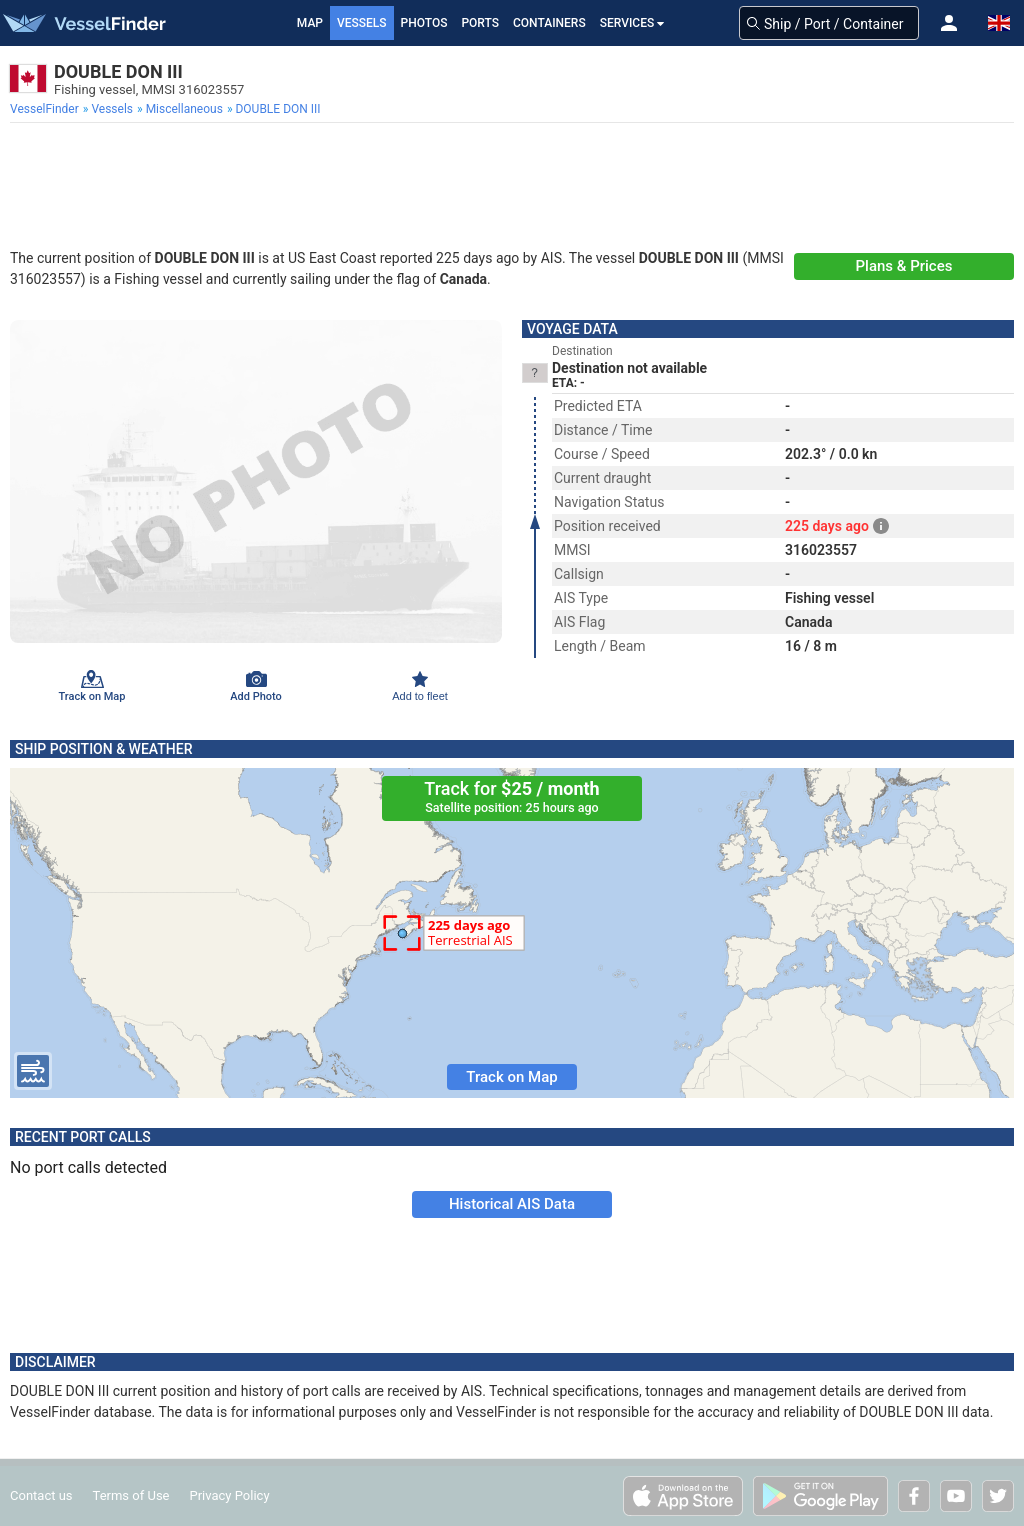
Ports (480, 23)
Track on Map (511, 1077)
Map (310, 23)
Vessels (362, 23)
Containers (549, 23)
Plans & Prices (904, 266)
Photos (424, 23)
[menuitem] (46, 109)
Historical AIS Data (512, 1204)
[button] (949, 23)
